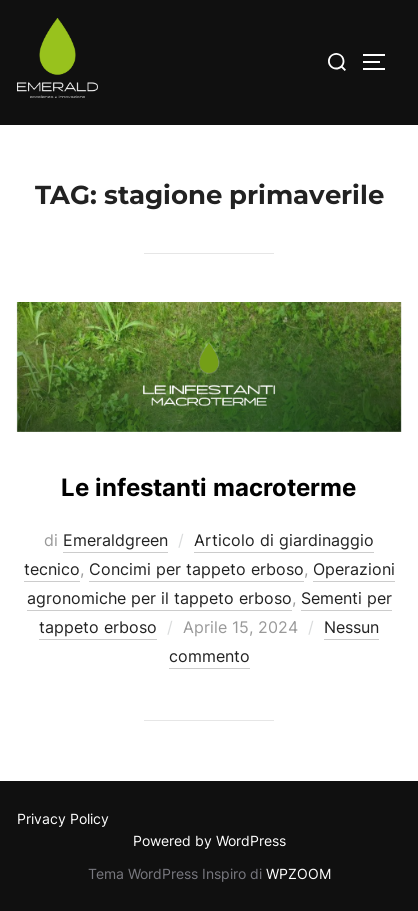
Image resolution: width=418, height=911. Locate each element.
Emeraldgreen (115, 540)
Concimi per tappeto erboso (196, 569)
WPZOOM (298, 873)
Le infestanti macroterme (208, 487)
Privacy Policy (63, 818)
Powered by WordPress (209, 840)
